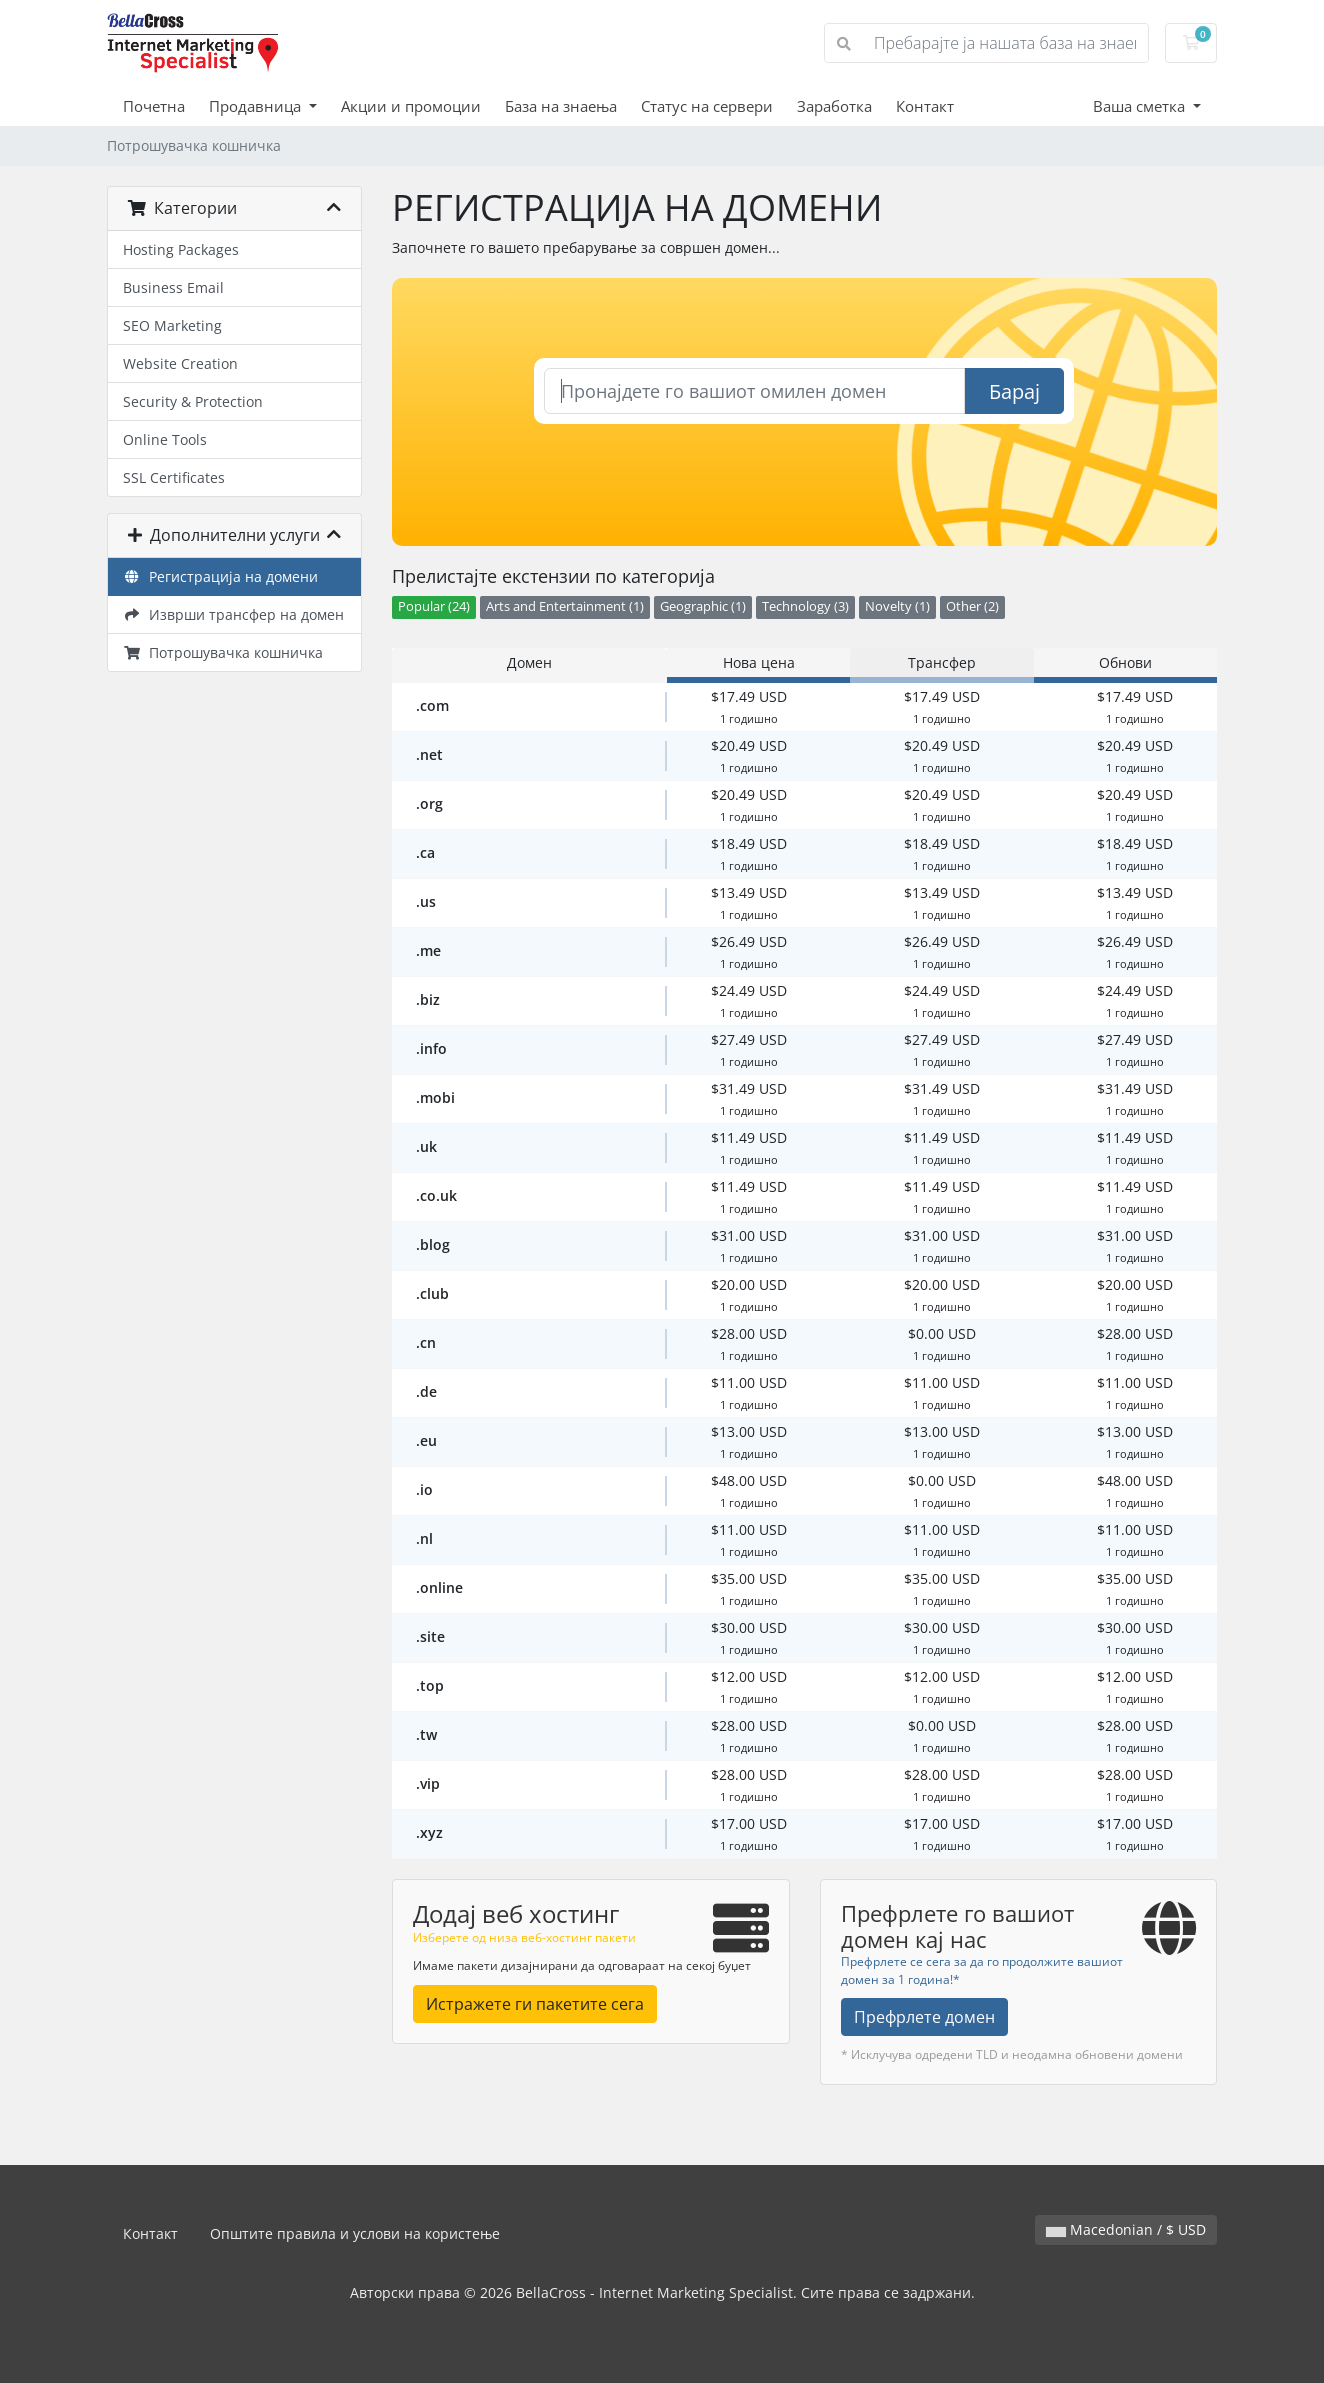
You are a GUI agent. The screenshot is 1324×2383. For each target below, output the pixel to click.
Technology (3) (805, 606)
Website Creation (180, 363)
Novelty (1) (897, 606)
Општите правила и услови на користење (355, 2233)
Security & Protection (193, 401)
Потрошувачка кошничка (223, 652)
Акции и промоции (411, 106)
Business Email (173, 287)
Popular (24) (434, 606)
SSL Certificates (174, 477)
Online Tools (165, 439)
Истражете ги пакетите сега (535, 2004)
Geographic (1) (703, 606)
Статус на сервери (707, 106)
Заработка (834, 106)
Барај (1014, 391)
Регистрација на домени (220, 576)
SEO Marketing (172, 325)
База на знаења (561, 106)
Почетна (154, 106)
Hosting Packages (181, 249)
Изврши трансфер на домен (233, 614)
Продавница (257, 106)
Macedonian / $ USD (1126, 2229)
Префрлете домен (924, 2017)
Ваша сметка (1141, 106)
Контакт (925, 106)
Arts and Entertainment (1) (565, 606)
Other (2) (972, 606)
